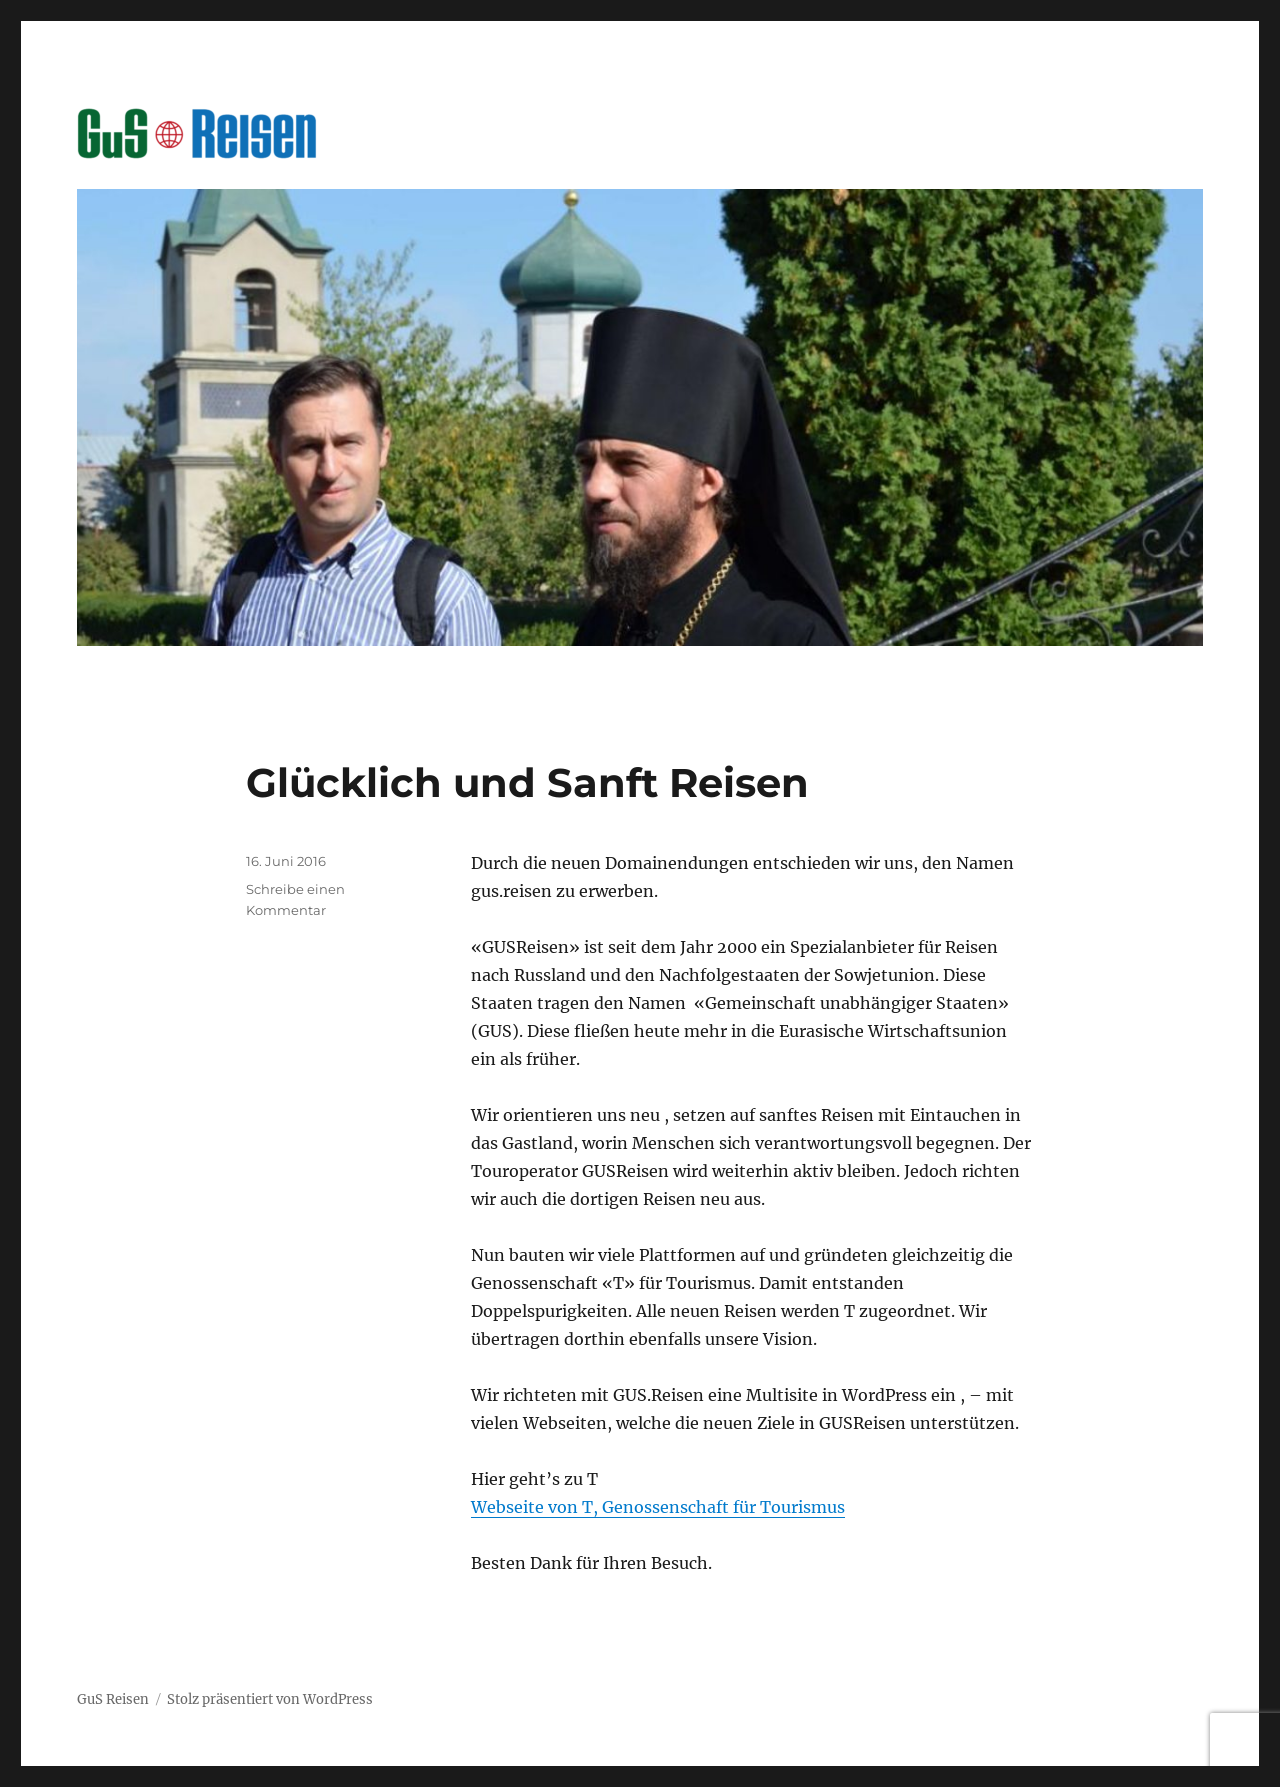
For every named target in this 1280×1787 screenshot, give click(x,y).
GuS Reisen (113, 1699)
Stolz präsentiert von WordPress (270, 1699)
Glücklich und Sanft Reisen (527, 782)
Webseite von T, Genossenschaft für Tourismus (658, 1507)
